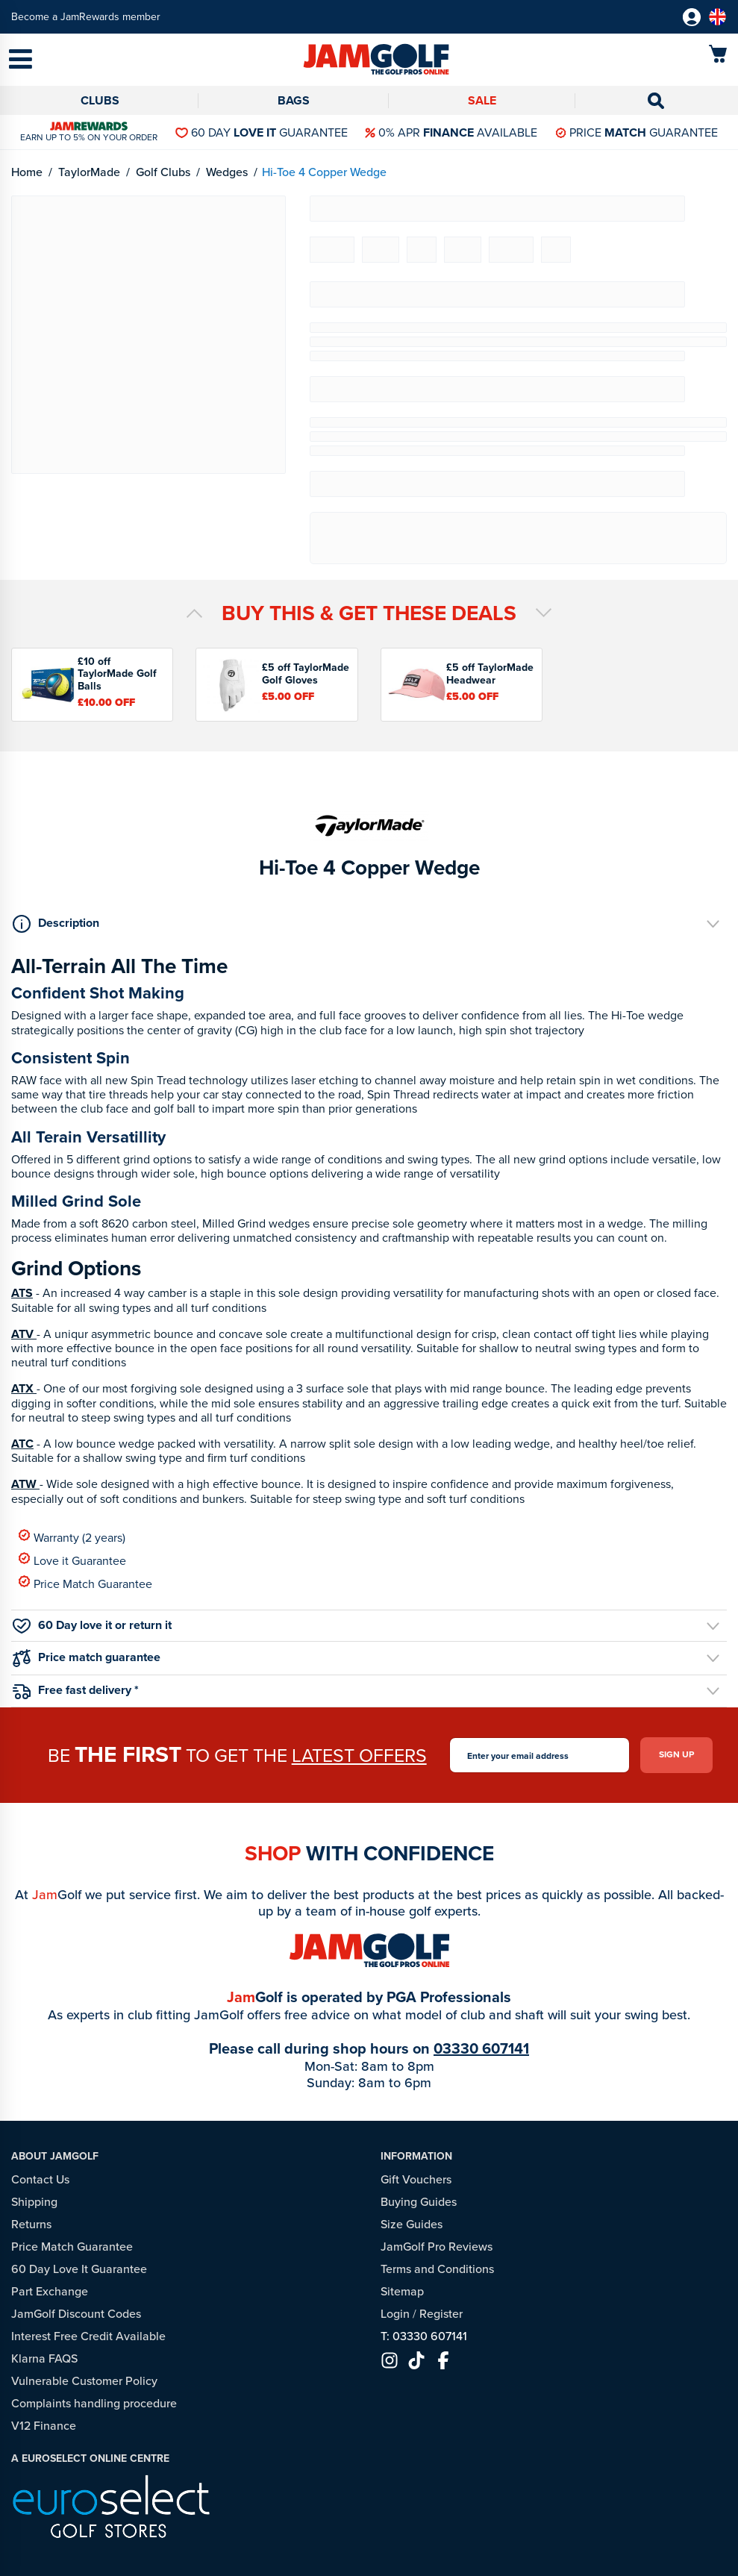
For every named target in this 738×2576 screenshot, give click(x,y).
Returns (31, 2224)
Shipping (34, 2201)
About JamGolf (54, 2156)
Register (441, 2313)
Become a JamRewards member (85, 17)
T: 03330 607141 (424, 2336)
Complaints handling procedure (94, 2403)
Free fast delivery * (76, 1689)
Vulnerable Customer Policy (84, 2380)
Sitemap (402, 2291)
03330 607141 (481, 2048)
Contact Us (40, 2179)
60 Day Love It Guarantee (79, 2269)
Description (56, 923)
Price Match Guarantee (85, 1583)
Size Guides (412, 2224)
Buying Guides (419, 2201)
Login (395, 2313)
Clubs (100, 100)
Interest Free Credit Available (88, 2336)
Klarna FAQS (44, 2358)
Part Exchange (49, 2291)
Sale (482, 100)
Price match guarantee (86, 1657)
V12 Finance (43, 2425)
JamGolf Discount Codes (76, 2313)
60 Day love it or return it (92, 1625)
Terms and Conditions (437, 2269)
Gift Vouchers (416, 2179)
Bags (294, 100)
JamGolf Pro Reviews (436, 2246)
